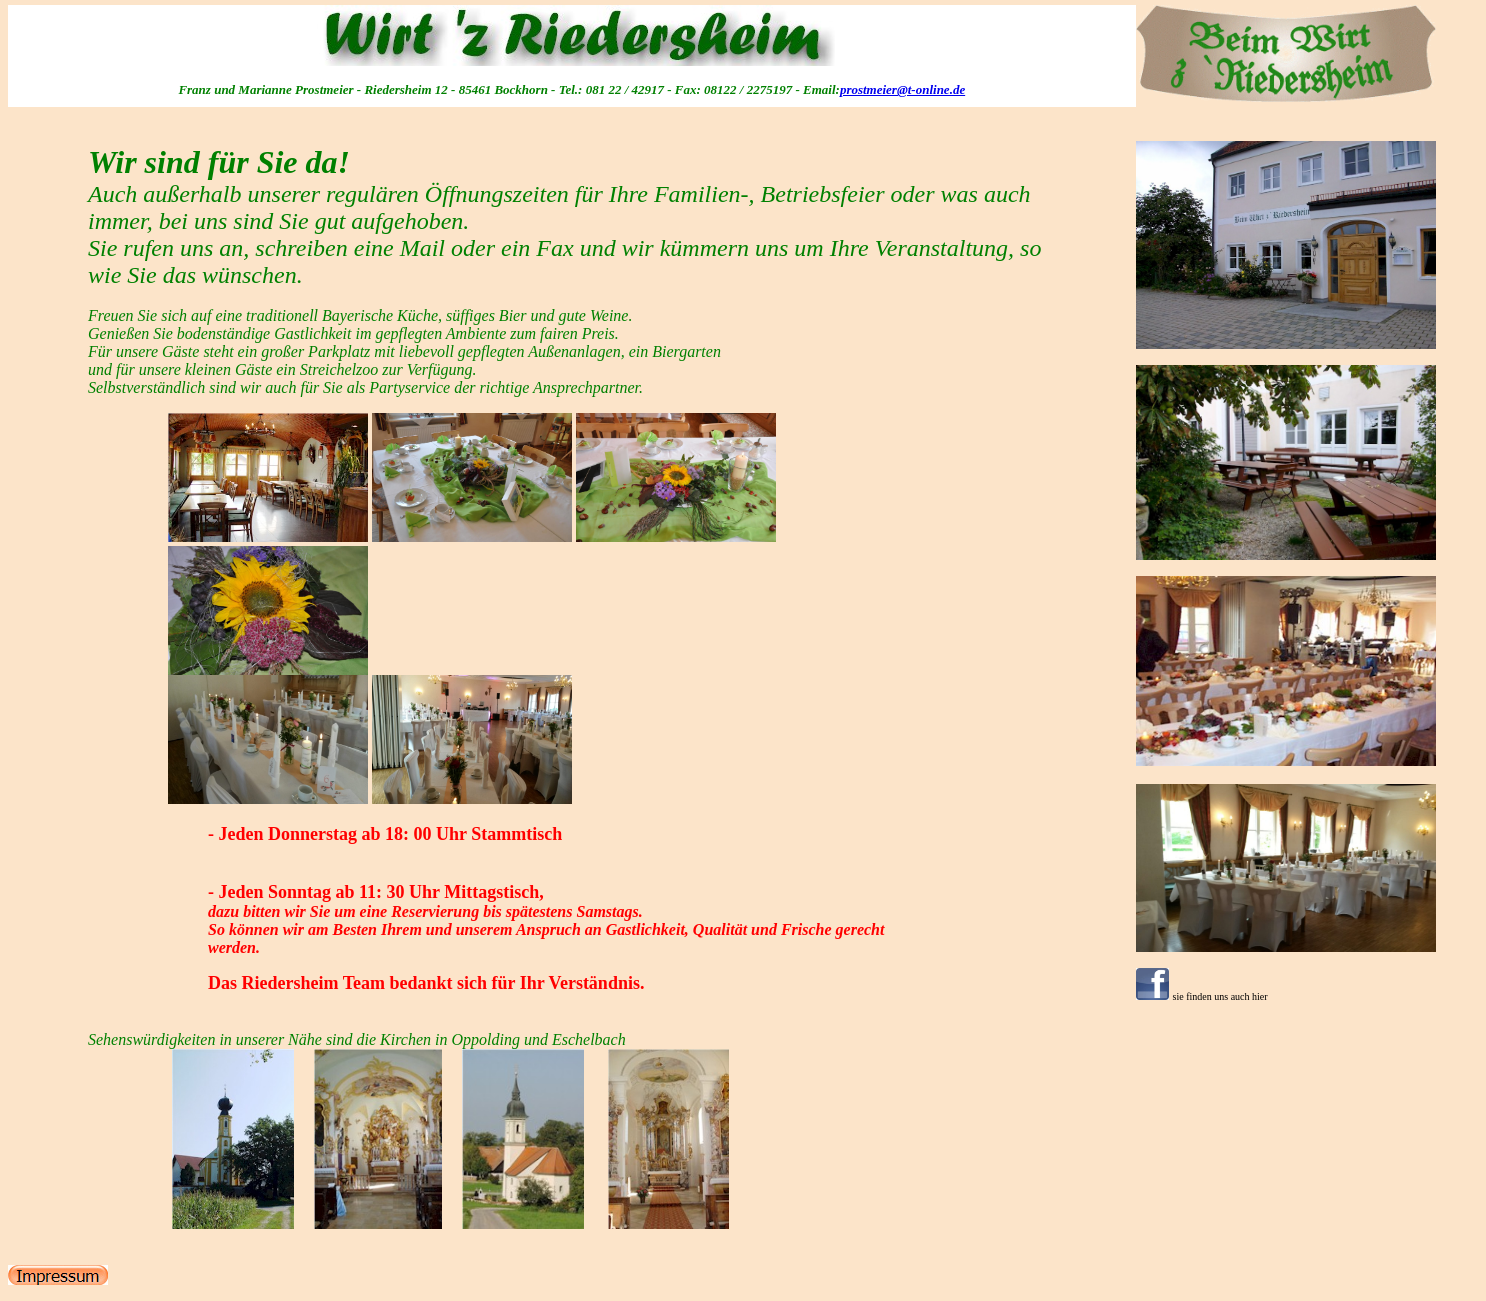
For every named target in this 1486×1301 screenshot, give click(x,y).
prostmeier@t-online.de (902, 89)
